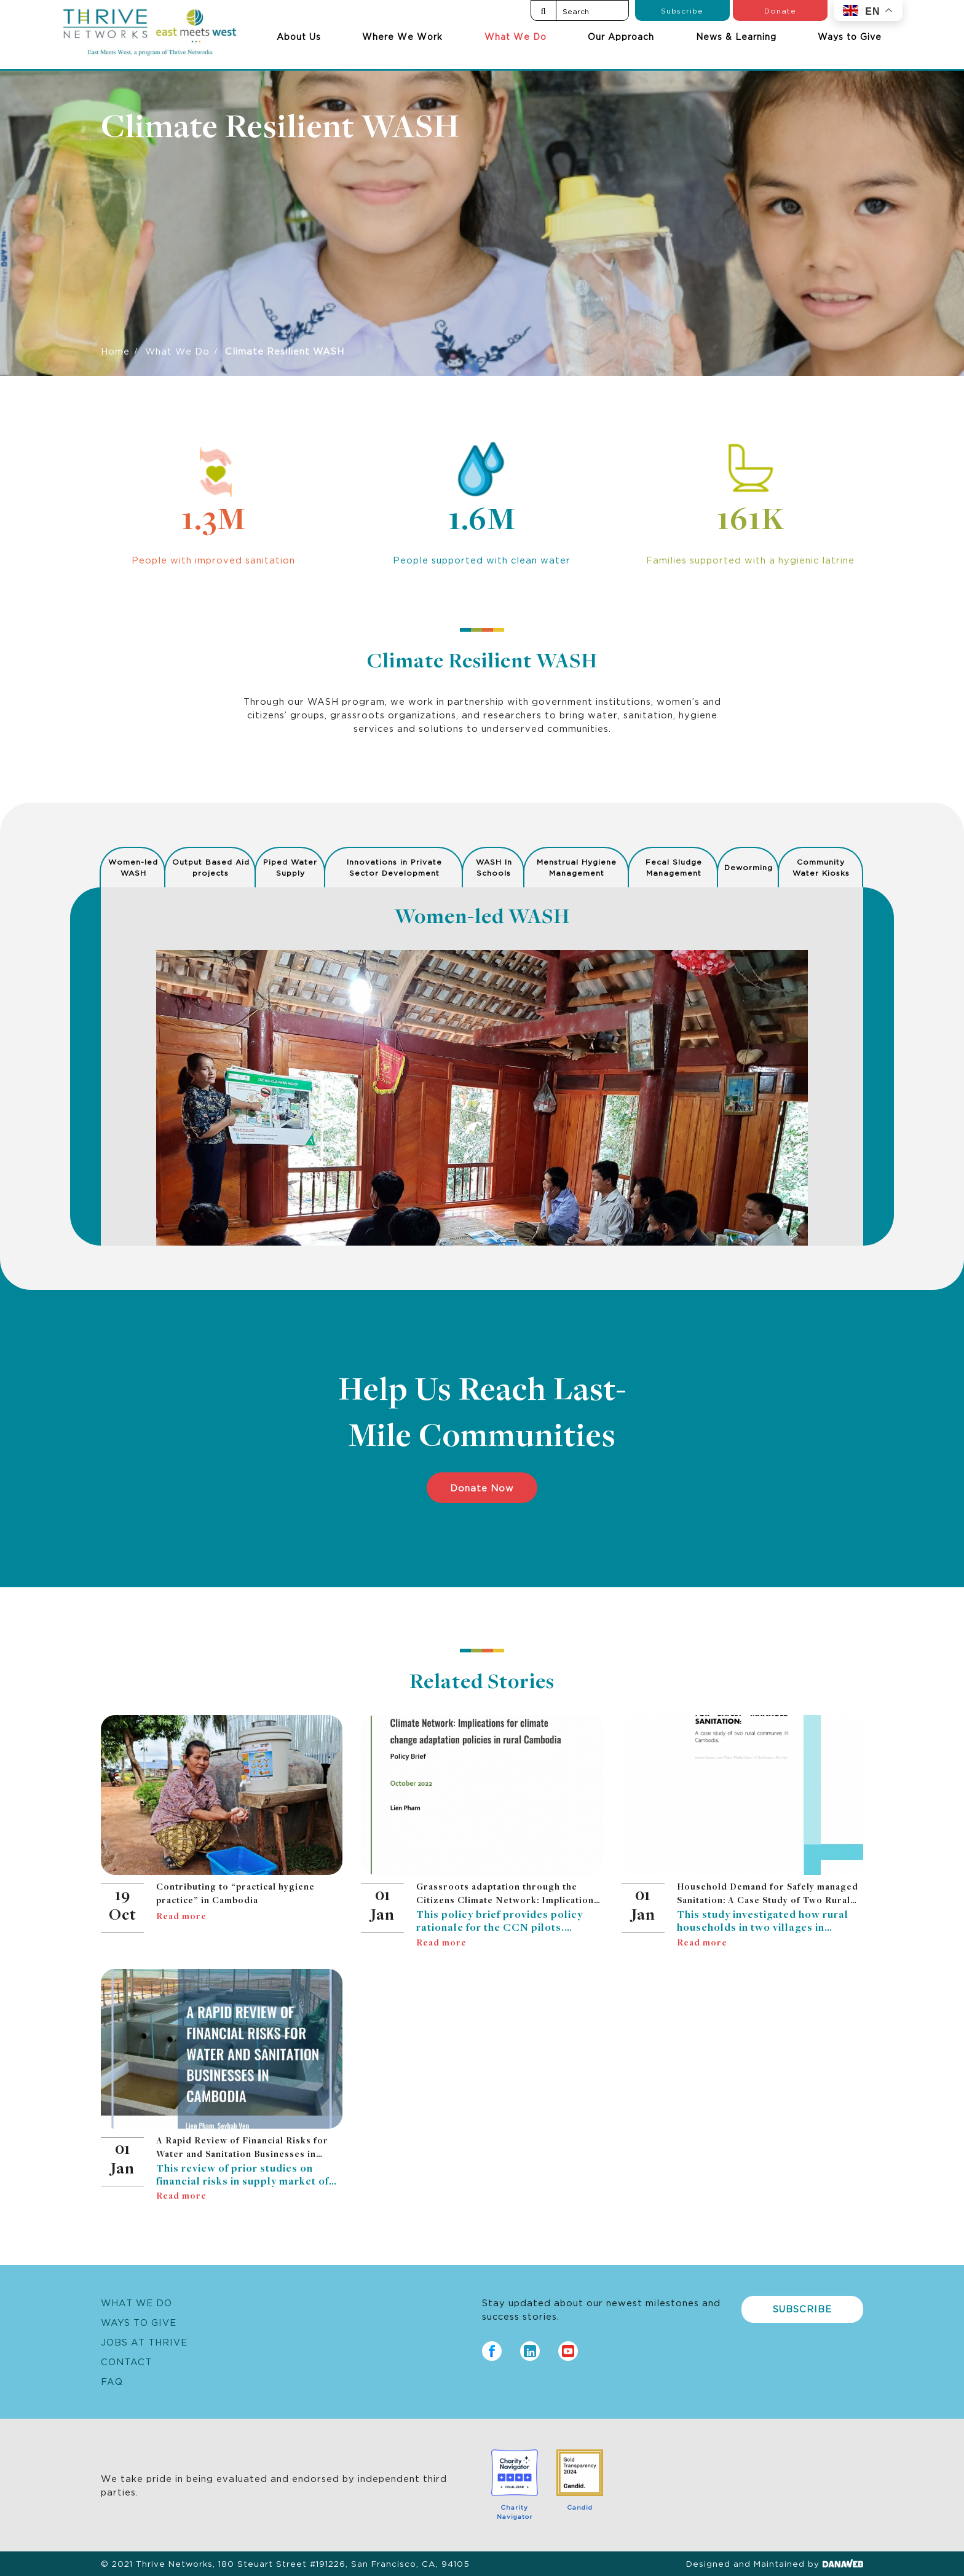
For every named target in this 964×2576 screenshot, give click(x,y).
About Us (299, 36)
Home (115, 350)
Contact (126, 2361)
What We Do (515, 36)
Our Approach (621, 36)
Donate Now (482, 1487)
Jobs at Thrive (144, 2341)
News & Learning (736, 36)
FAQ (112, 2381)
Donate (780, 10)
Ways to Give (850, 36)
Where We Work (402, 36)
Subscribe (682, 10)
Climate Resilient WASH (280, 129)
